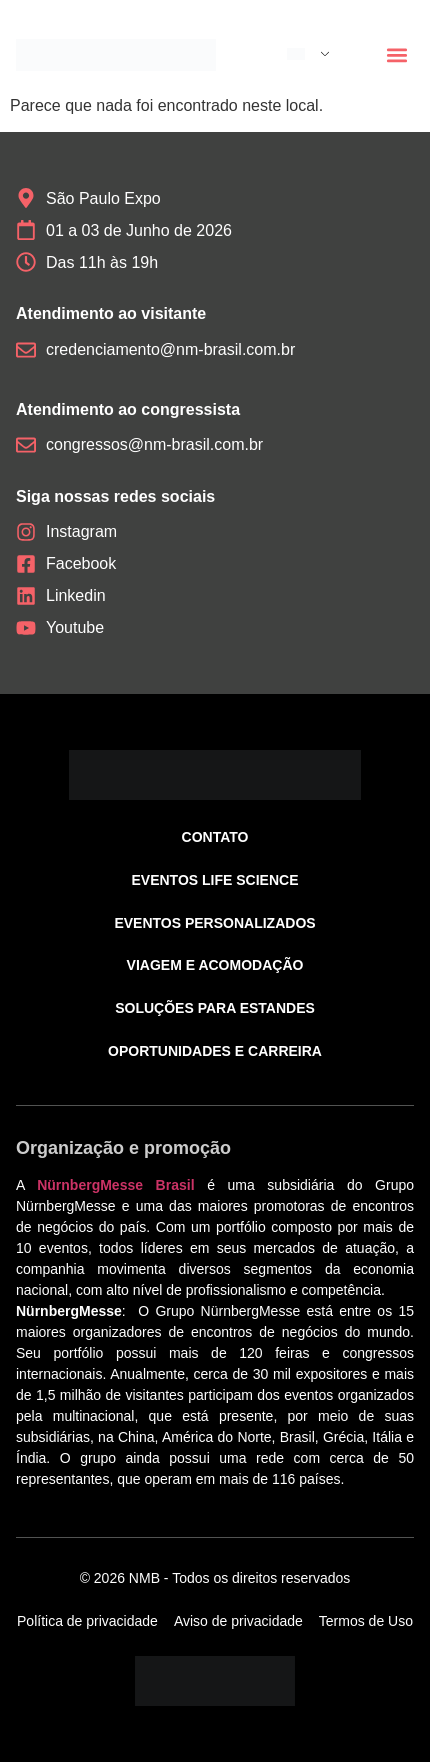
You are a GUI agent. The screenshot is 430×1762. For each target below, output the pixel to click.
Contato (215, 837)
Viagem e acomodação (215, 965)
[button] (397, 55)
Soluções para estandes (215, 1008)
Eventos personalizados (214, 923)
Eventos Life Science (215, 880)
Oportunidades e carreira (215, 1051)
